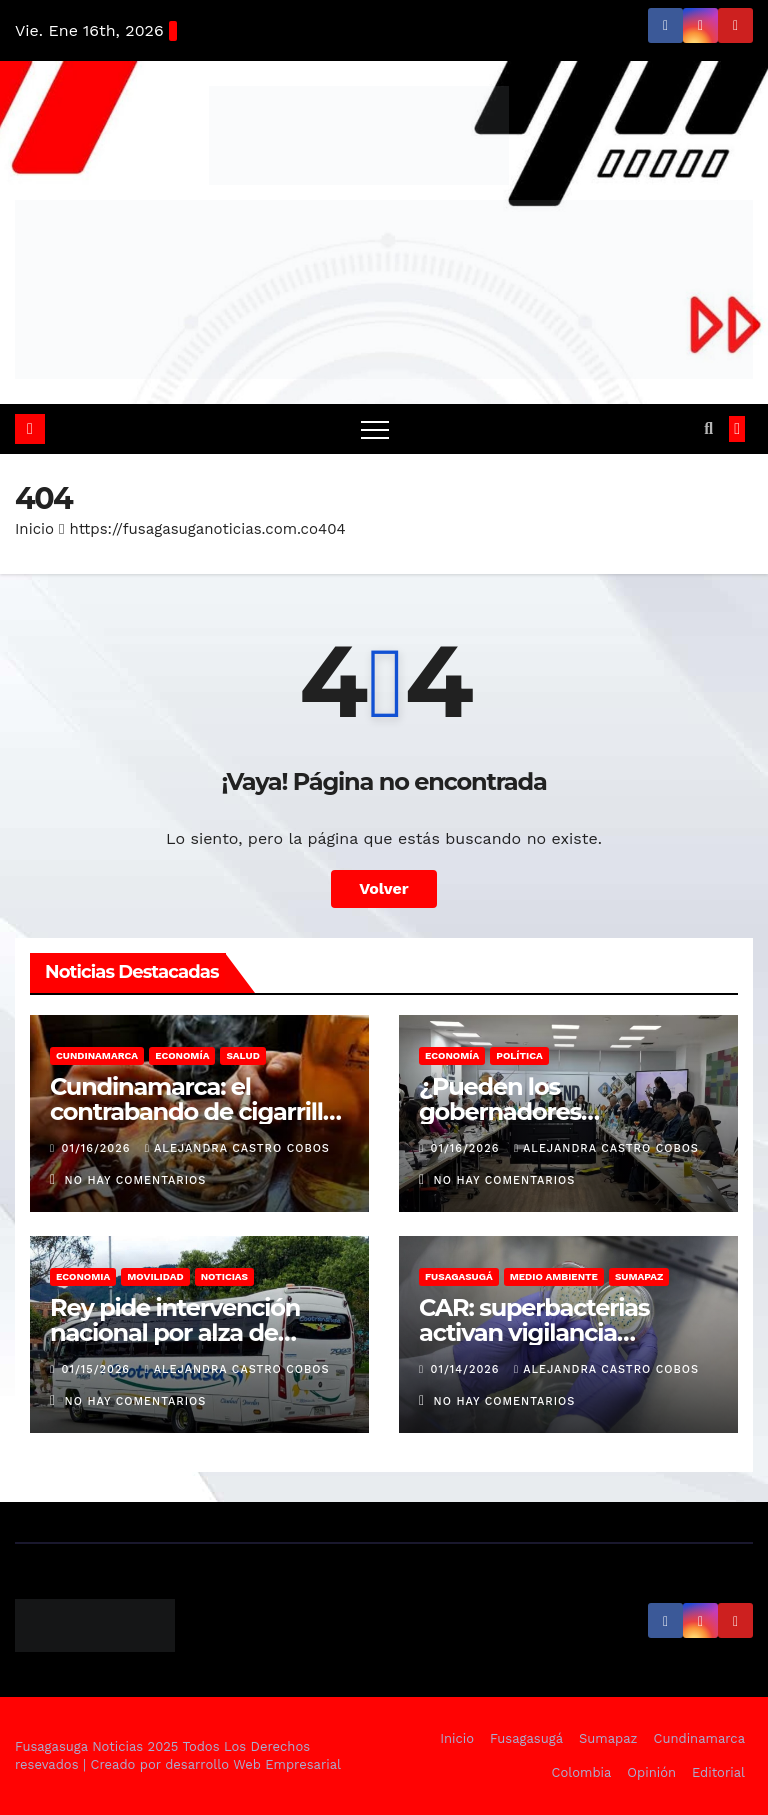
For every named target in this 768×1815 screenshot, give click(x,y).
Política (519, 1055)
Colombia (582, 1772)
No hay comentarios (136, 1180)
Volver (384, 888)
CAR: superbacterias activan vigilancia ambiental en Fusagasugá (567, 1332)
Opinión (651, 1772)
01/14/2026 (467, 1369)
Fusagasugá (459, 1276)
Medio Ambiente (554, 1276)
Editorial (718, 1772)
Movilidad (155, 1276)
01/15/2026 (98, 1369)
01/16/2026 (98, 1148)
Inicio (34, 529)
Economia (83, 1276)
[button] (708, 428)
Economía (182, 1055)
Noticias (224, 1276)
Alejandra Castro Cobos (237, 1148)
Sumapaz (639, 1276)
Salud (242, 1055)
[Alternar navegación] (375, 429)
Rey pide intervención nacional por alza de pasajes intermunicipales (192, 1332)
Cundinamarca (97, 1055)
